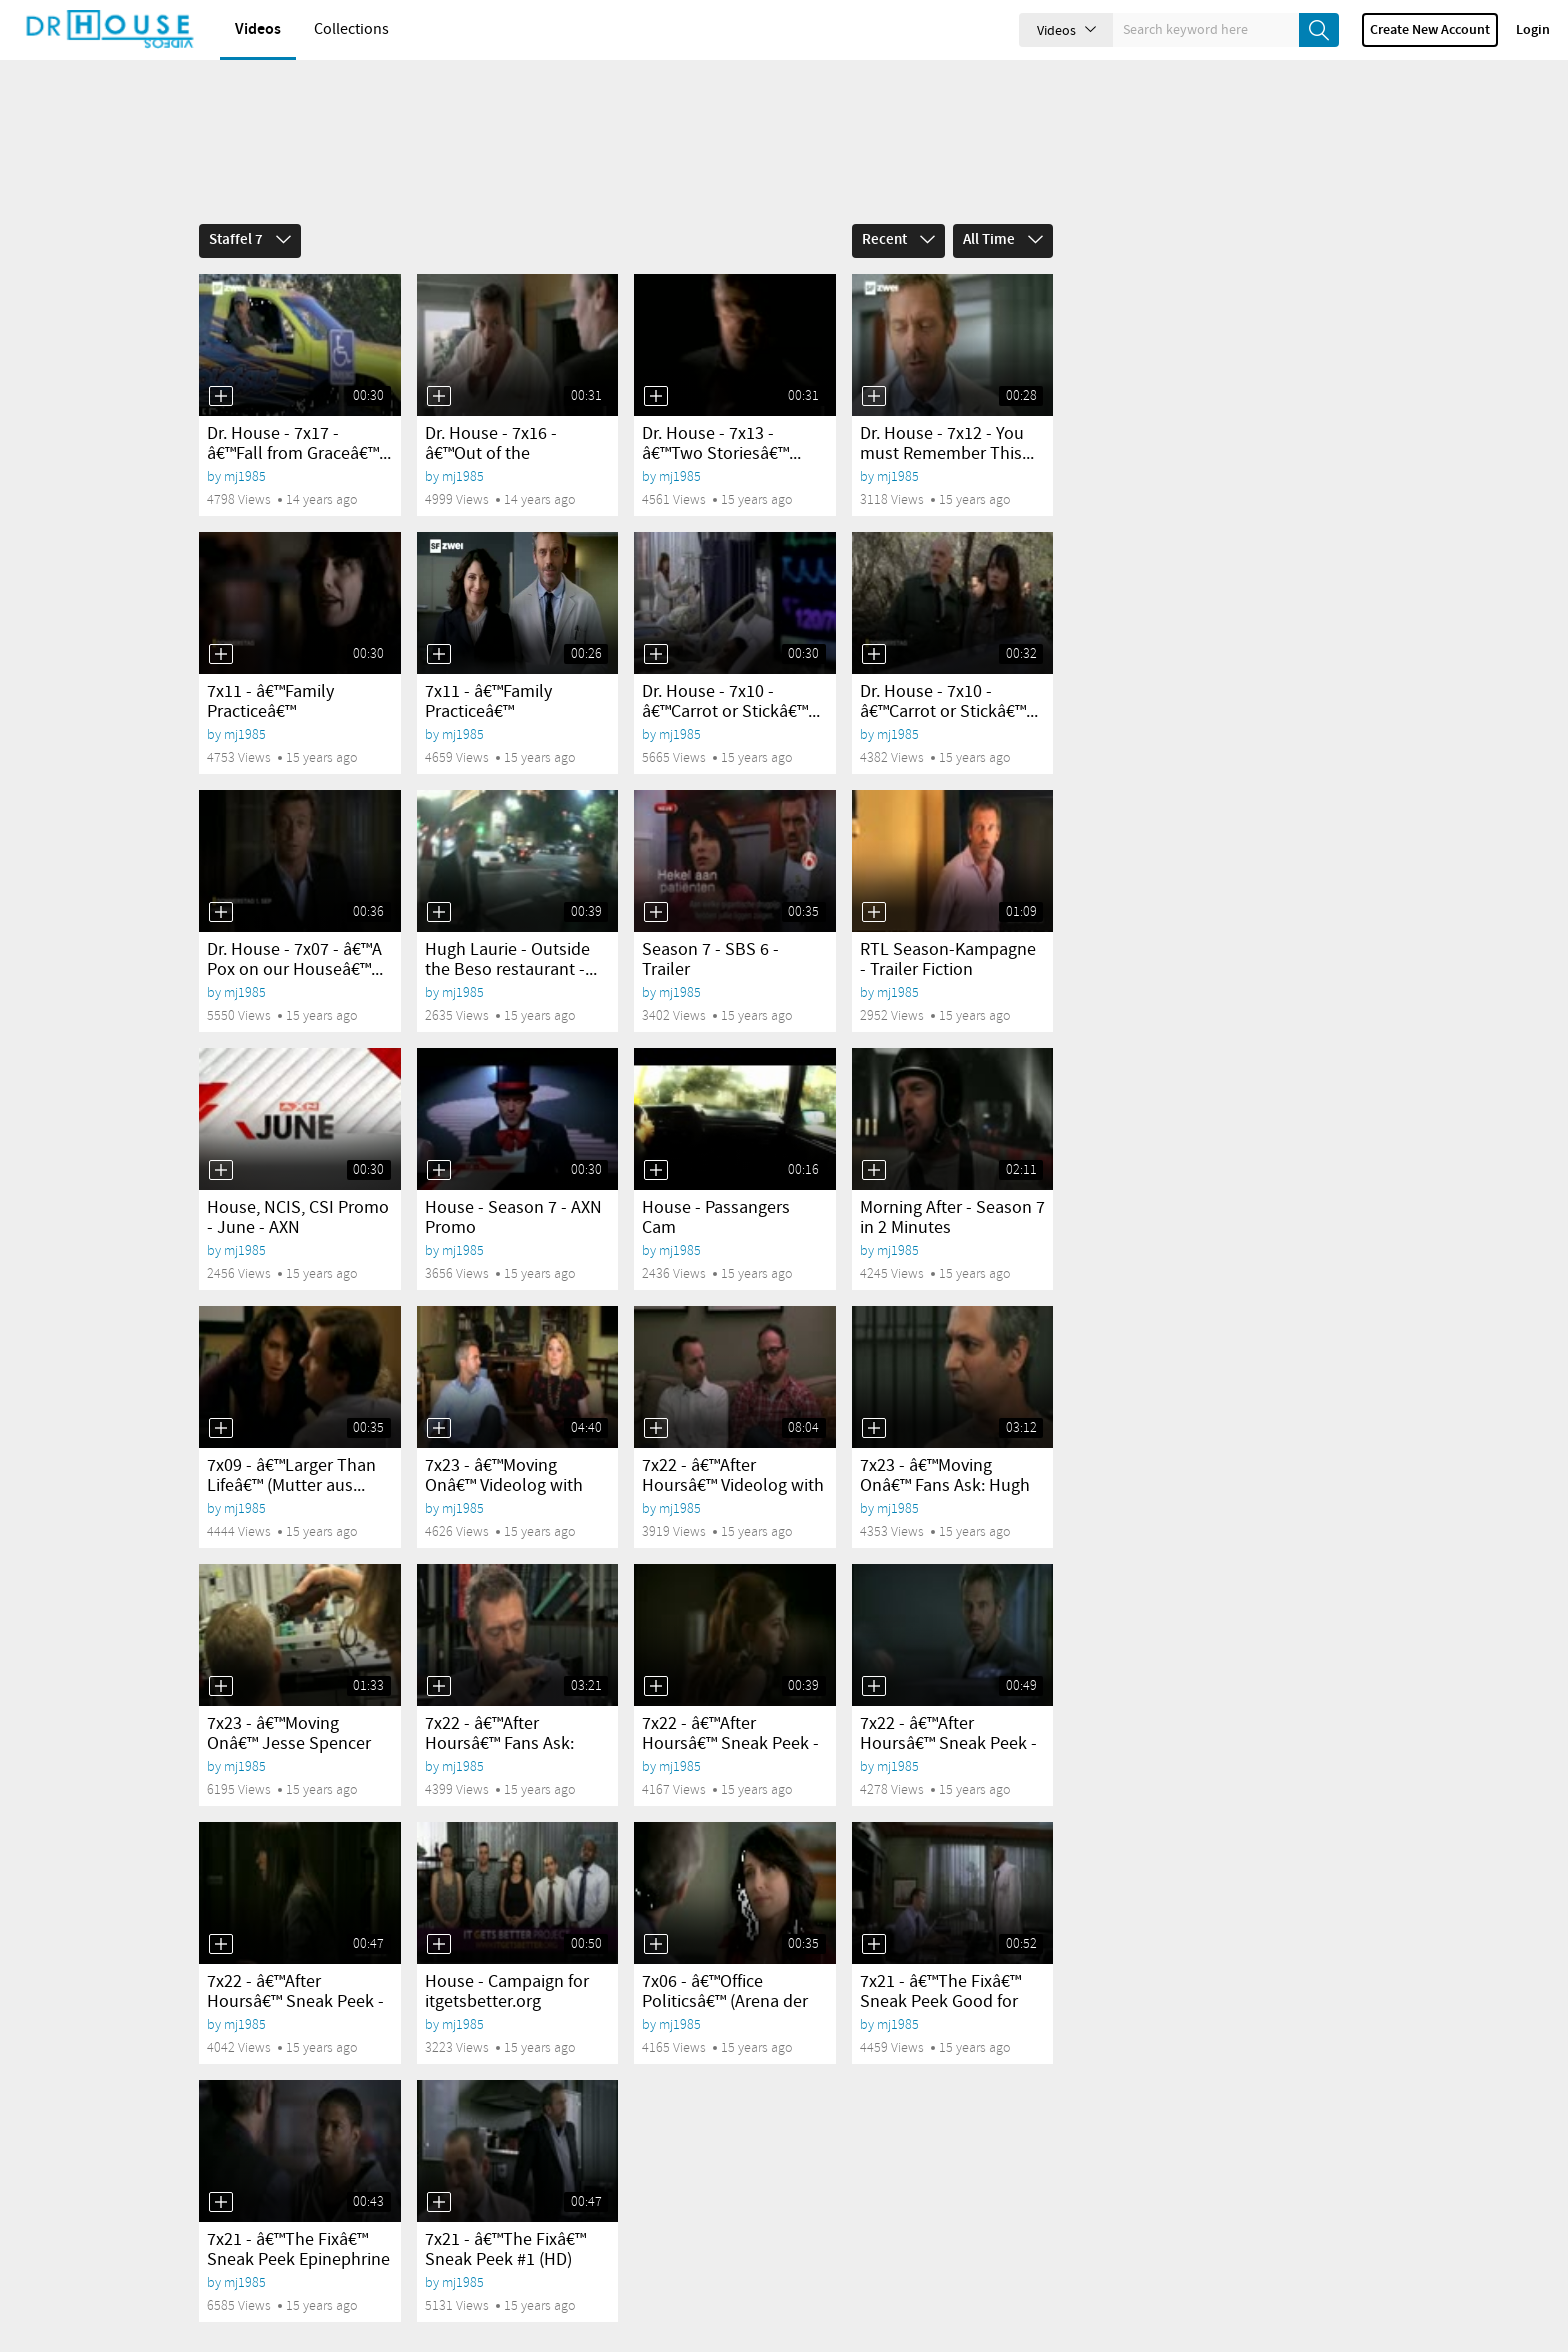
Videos (258, 29)
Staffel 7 (250, 206)
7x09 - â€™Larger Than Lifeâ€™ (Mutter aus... (291, 1442)
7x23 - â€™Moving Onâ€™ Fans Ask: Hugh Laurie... (945, 1452)
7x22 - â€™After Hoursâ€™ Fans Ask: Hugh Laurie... (499, 1710)
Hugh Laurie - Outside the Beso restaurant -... (511, 926)
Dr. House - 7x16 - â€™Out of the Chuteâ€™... (491, 420)
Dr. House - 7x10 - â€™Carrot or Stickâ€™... (731, 668)
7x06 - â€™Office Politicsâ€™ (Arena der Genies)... (725, 1968)
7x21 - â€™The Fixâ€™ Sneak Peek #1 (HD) (505, 2216)
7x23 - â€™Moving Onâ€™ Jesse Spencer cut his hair (289, 1710)
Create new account (1430, 30)
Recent (898, 206)
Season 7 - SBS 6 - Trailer (710, 926)
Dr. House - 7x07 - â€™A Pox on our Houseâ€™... (295, 926)
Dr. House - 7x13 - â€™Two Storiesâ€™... (721, 410)
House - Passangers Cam (716, 1184)
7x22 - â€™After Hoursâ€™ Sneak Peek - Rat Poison (948, 1710)
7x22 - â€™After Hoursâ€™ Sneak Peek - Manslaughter (295, 1968)
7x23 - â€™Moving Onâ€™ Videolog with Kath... (504, 1452)
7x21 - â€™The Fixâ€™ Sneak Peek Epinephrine (298, 2216)
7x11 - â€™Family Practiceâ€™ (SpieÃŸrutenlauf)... (279, 678)
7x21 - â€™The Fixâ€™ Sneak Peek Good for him (940, 1968)
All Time (1003, 206)
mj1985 (245, 442)
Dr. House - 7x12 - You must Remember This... (947, 410)
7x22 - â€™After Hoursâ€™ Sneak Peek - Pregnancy (730, 1710)
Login (1533, 30)
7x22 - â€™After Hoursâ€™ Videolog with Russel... (733, 1452)
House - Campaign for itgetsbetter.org (507, 1958)
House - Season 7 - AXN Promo (513, 1184)
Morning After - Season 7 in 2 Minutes (952, 1184)
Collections (351, 29)
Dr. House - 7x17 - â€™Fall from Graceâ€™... (299, 410)
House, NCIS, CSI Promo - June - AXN (298, 1184)
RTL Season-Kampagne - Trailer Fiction (948, 926)
